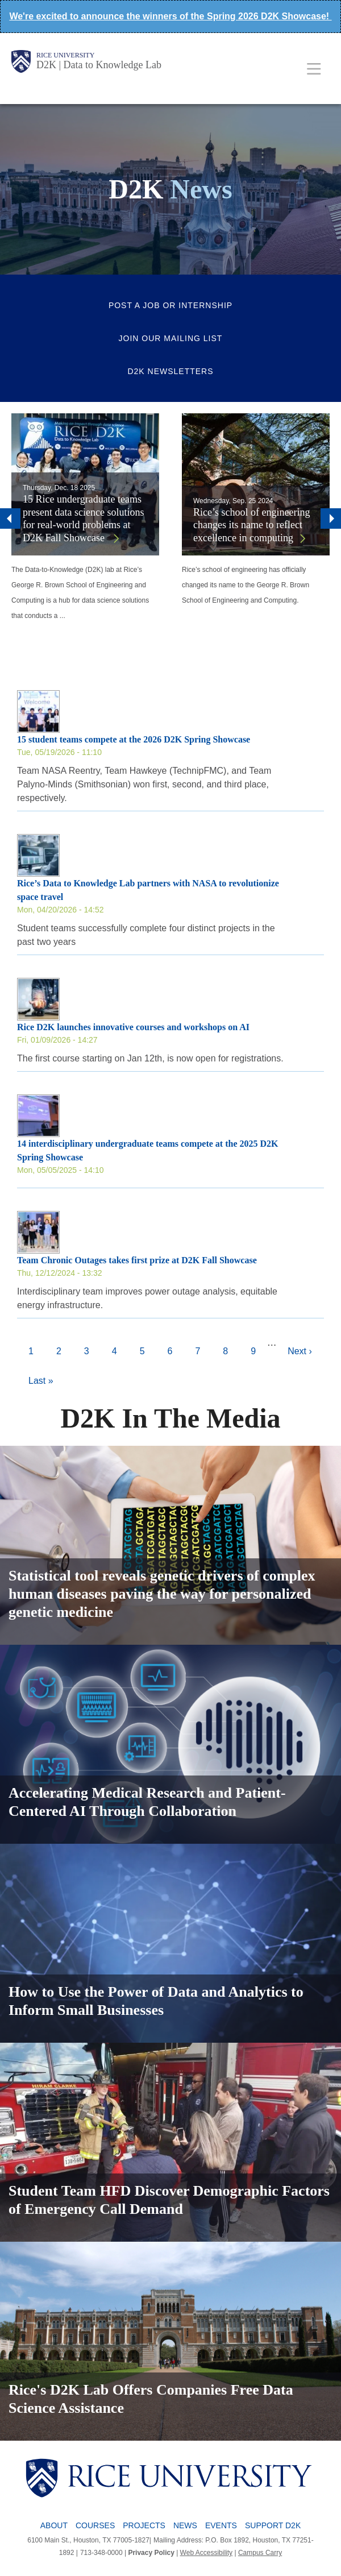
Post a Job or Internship (170, 305)
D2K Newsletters (170, 371)
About (54, 2525)
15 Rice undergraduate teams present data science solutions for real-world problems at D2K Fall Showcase (83, 518)
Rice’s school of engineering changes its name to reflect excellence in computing (251, 525)
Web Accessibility (206, 2553)
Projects (144, 2525)
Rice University (65, 55)
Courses (95, 2525)
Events (221, 2525)
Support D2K (273, 2525)
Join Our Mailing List (171, 338)
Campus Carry (260, 2553)
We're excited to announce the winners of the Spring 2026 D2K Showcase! (170, 16)
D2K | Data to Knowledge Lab (98, 64)
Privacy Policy (151, 2553)
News (185, 2525)
